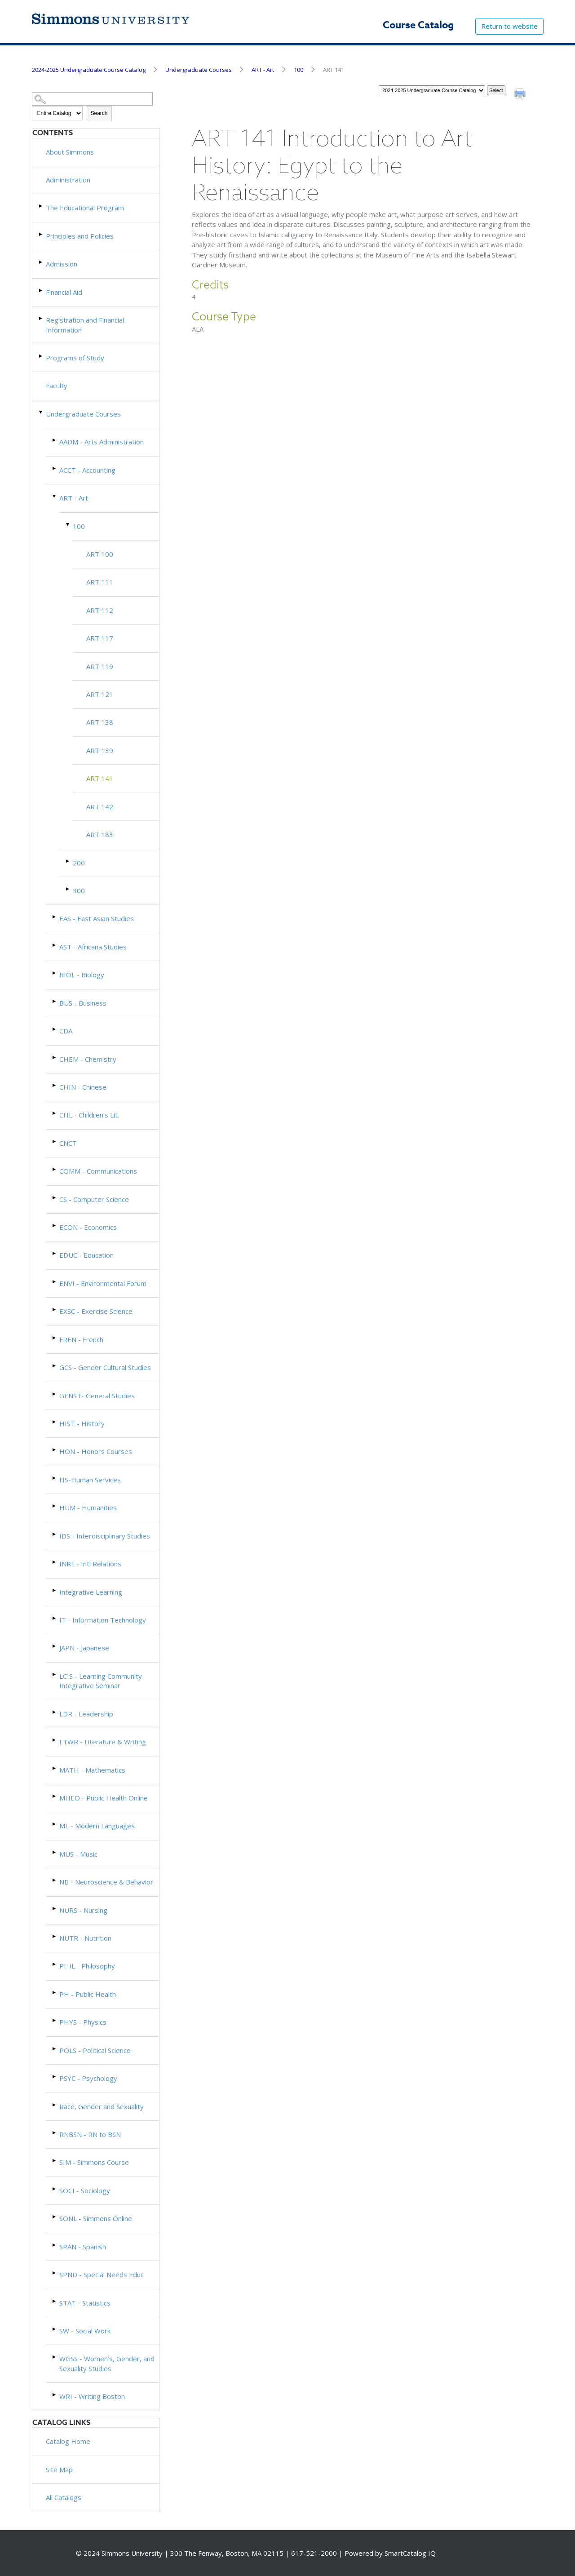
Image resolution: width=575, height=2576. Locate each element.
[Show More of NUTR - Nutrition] (55, 1936)
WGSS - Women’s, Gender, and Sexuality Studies (107, 2363)
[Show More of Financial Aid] (41, 290)
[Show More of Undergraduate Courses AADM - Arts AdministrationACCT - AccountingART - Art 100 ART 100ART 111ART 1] (41, 412)
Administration (68, 179)
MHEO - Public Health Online (103, 1797)
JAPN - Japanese (84, 1647)
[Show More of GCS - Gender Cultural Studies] (55, 1366)
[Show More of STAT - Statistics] (55, 2301)
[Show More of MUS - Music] (55, 1852)
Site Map (59, 2469)
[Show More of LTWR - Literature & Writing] (55, 1740)
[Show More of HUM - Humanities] (55, 1506)
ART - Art (263, 70)
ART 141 (99, 778)
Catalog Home (68, 2441)
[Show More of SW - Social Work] (55, 2329)
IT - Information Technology (102, 1619)
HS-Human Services (90, 1479)
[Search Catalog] (92, 99)
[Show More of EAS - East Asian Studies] (55, 917)
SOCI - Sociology (84, 2190)
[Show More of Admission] (41, 262)
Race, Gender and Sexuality (101, 2106)
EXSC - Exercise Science (96, 1311)
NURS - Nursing (83, 1910)
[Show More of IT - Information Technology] (55, 1618)
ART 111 (99, 581)
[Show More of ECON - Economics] (55, 1225)
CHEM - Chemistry (87, 1059)
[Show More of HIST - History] (55, 1422)
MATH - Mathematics (92, 1769)
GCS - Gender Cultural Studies (105, 1367)
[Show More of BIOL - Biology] (55, 973)
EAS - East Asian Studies (96, 918)
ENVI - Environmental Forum (102, 1283)
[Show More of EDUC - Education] (55, 1253)
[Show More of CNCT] (55, 1141)
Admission (61, 263)
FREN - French (81, 1339)
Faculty (56, 385)
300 (79, 890)
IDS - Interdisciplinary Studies (104, 1535)
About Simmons (70, 151)
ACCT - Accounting (87, 470)
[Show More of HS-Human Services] (55, 1478)
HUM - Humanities (88, 1507)
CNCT (68, 1143)
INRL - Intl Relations (90, 1563)
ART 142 (99, 806)
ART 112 (99, 610)
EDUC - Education (86, 1254)
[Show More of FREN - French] (55, 1338)
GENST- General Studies (97, 1395)
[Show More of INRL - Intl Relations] (55, 1562)
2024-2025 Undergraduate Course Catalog (89, 70)
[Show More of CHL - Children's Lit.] (55, 1113)
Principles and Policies (80, 235)
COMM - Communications (98, 1170)
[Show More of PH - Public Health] (55, 1992)
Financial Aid (64, 292)
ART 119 (99, 666)
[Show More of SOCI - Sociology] (55, 2189)
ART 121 (99, 694)
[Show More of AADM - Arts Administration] (55, 440)
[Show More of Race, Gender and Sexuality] (55, 2105)
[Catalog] (432, 90)
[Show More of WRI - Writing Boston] (55, 2395)
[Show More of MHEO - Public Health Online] (55, 1796)
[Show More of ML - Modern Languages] (55, 1824)
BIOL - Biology (81, 974)
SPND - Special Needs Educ (101, 2274)
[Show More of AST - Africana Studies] (55, 945)
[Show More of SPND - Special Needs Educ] (55, 2273)
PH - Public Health (87, 1994)
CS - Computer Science (94, 1199)
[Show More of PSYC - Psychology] (55, 2076)
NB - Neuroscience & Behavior (106, 1881)
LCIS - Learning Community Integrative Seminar (100, 1681)
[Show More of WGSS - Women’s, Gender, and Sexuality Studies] (55, 2357)
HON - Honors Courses (95, 1451)
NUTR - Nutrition (85, 1937)
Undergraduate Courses (198, 70)
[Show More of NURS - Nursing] (55, 1908)
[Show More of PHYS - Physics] (55, 2020)
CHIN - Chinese (82, 1086)
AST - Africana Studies (93, 946)
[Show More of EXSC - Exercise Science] (55, 1309)
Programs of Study (75, 357)
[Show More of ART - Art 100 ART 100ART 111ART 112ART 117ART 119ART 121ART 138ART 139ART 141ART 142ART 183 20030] (55, 496)
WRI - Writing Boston (92, 2396)
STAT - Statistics (85, 2302)
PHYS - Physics (82, 2021)
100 (298, 70)
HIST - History (82, 1423)
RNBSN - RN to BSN (90, 2134)
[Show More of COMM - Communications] (55, 1169)
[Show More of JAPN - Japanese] (55, 1646)
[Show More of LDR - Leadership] (55, 1712)
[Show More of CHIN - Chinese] (55, 1085)
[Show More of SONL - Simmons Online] (55, 2217)
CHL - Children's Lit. (89, 1114)
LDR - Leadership (86, 1713)
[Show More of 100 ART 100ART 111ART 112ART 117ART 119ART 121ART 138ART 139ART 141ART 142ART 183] (68, 525)
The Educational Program (85, 207)
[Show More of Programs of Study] (41, 356)
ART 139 (99, 750)
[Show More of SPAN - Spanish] (55, 2245)
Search (99, 113)
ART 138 (99, 722)
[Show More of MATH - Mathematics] (55, 1768)
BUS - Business (82, 1002)
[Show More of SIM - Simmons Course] (55, 2161)
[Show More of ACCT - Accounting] (55, 468)
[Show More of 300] (68, 889)
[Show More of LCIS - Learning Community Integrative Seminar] (55, 1674)
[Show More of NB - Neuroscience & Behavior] (55, 1880)
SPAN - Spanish (82, 2246)
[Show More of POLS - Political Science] (55, 2049)
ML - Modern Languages (97, 1825)
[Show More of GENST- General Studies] (55, 1394)
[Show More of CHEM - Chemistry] (55, 1057)
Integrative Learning (90, 1591)
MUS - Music (78, 1853)
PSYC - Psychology (88, 2078)
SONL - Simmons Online (95, 2218)
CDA (65, 1030)
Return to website (509, 26)
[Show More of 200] (68, 861)
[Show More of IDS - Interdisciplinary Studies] (55, 1534)
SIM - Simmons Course (94, 2162)
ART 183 (99, 834)
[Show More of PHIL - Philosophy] (55, 1964)
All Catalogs (63, 2497)
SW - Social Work (85, 2330)
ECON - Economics (88, 1227)
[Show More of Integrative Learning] (55, 1590)
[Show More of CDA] (55, 1029)
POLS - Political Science (95, 2050)
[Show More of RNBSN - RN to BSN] (55, 2133)
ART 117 (99, 638)
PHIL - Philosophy (87, 1965)
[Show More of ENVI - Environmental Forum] (55, 1282)
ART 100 (99, 554)
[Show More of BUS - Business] (55, 1001)
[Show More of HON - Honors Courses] (55, 1450)
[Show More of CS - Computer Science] (55, 1198)
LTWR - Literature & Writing (102, 1741)
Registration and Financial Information (85, 324)
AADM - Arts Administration (101, 441)
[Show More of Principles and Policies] (41, 234)
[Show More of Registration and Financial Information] (41, 318)
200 (79, 862)
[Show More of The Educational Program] (41, 206)
